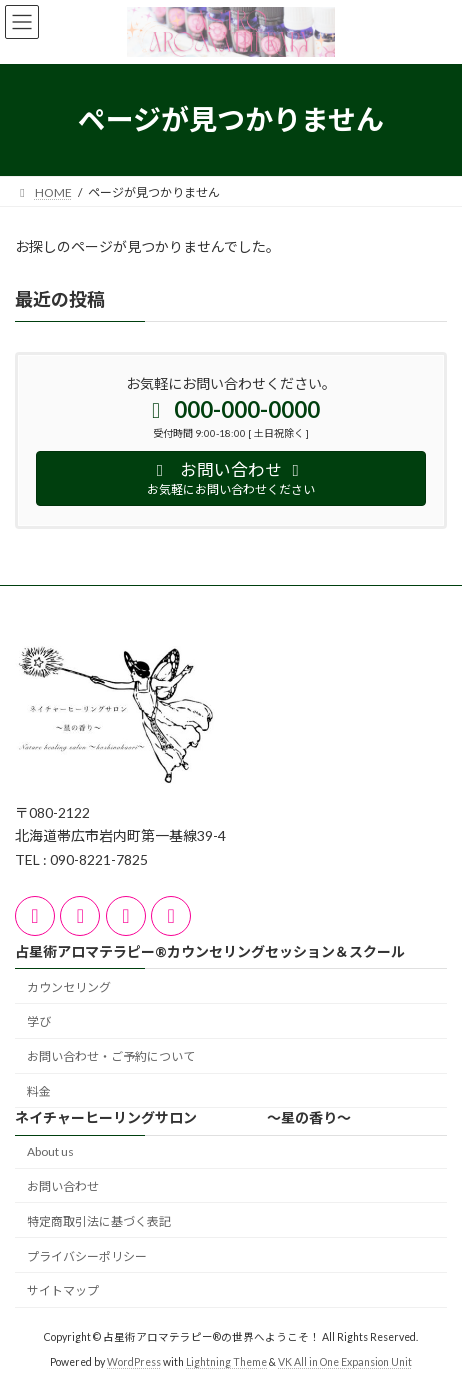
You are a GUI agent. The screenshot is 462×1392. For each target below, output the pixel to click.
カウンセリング (69, 986)
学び (39, 1021)
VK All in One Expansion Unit (345, 1361)
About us (50, 1151)
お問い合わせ (63, 1186)
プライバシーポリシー (87, 1255)
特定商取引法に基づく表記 (99, 1221)
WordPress (134, 1361)
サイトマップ (63, 1290)
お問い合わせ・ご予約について (111, 1056)
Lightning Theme (226, 1361)
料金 (39, 1091)
